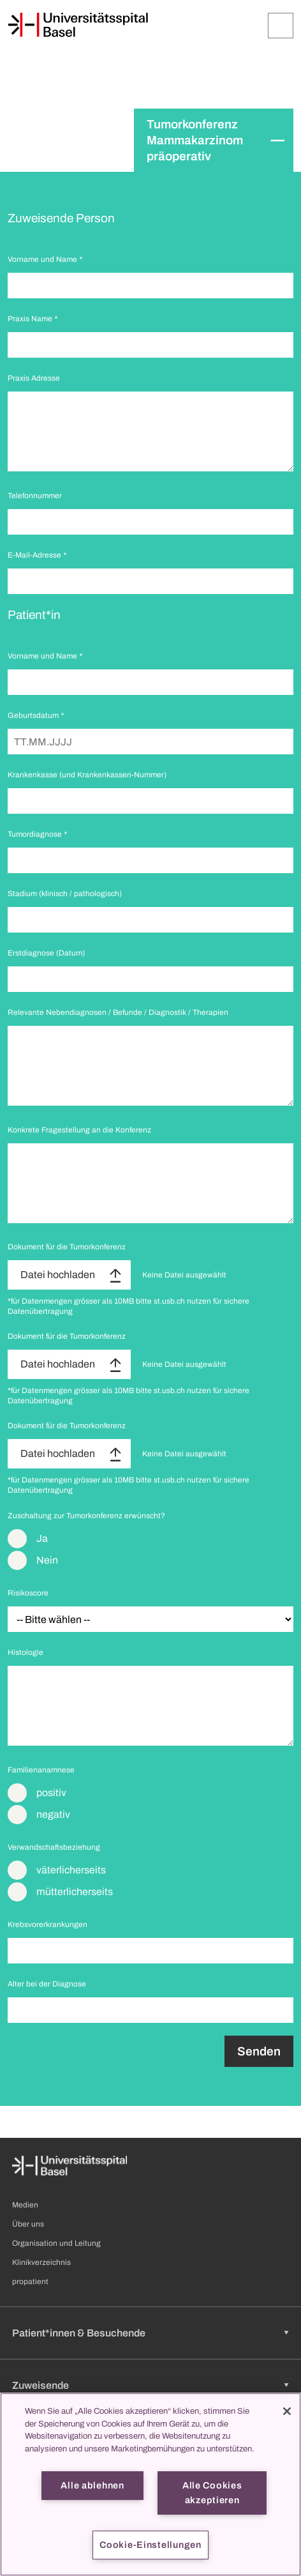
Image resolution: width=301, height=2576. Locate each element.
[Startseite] (78, 25)
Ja (42, 1538)
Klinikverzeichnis (41, 2262)
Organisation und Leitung (56, 2243)
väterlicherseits (71, 1869)
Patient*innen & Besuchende (78, 2333)
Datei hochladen (57, 1274)
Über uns (28, 2224)
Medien (25, 2204)
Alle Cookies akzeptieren (212, 2492)
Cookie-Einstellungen (150, 2545)
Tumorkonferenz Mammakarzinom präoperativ (195, 140)
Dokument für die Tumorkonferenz (67, 1246)
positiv (51, 1792)
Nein (47, 1560)
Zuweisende (40, 2385)
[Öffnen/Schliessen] (280, 25)
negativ (53, 1814)
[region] (150, 2484)
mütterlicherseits (74, 1891)
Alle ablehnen (92, 2485)
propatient (30, 2281)
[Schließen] (287, 2411)
